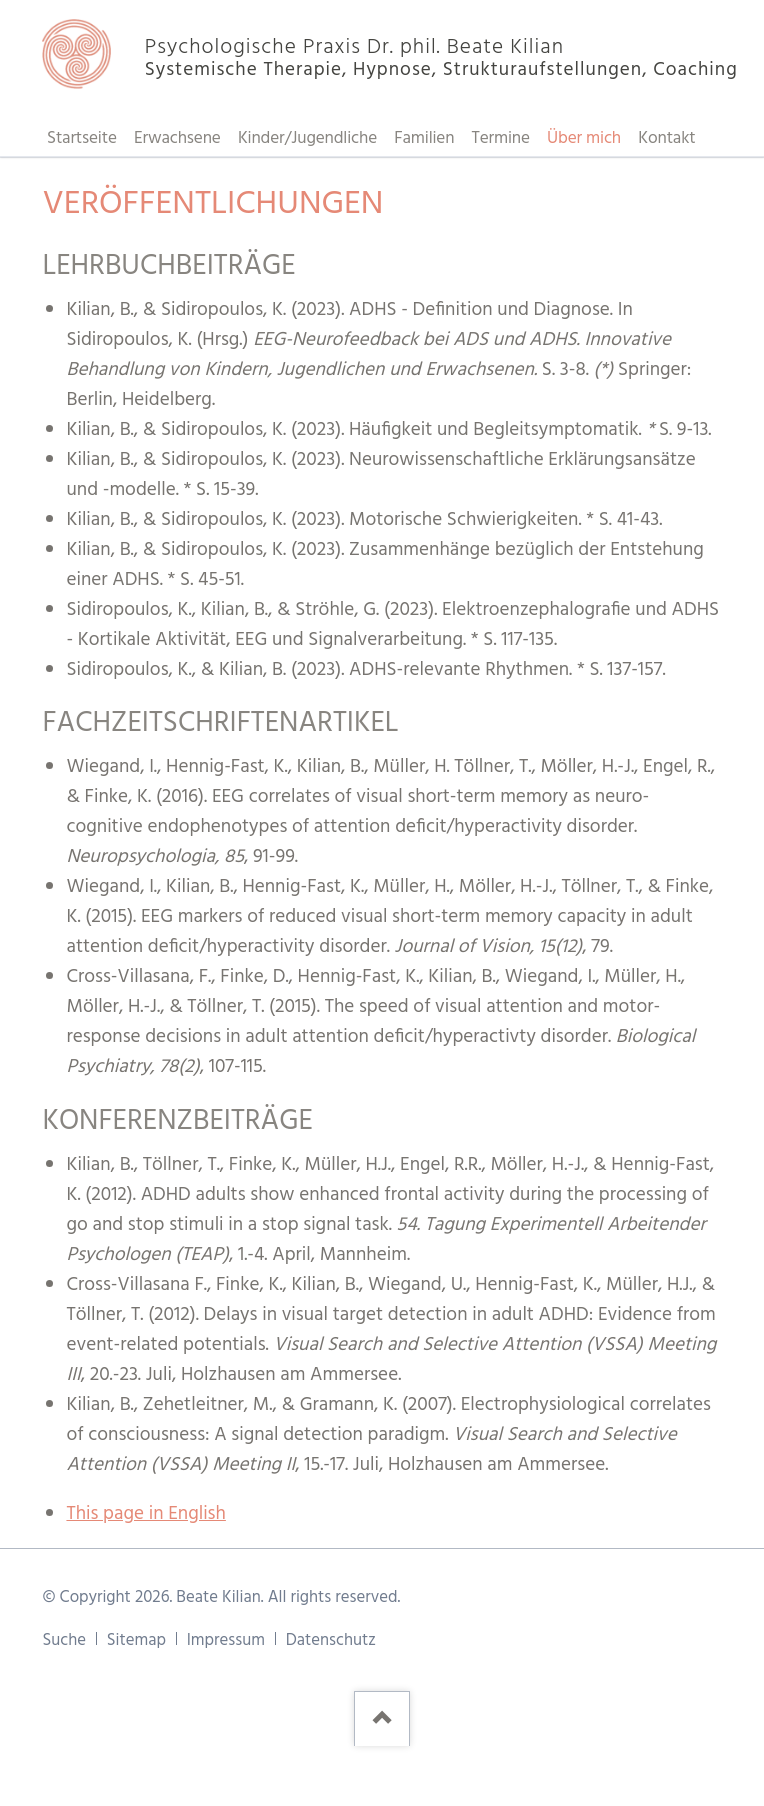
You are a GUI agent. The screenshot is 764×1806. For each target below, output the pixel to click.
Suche (64, 1640)
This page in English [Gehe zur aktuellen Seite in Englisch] (145, 1514)
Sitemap (136, 1640)
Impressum (226, 1640)
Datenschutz (331, 1640)
